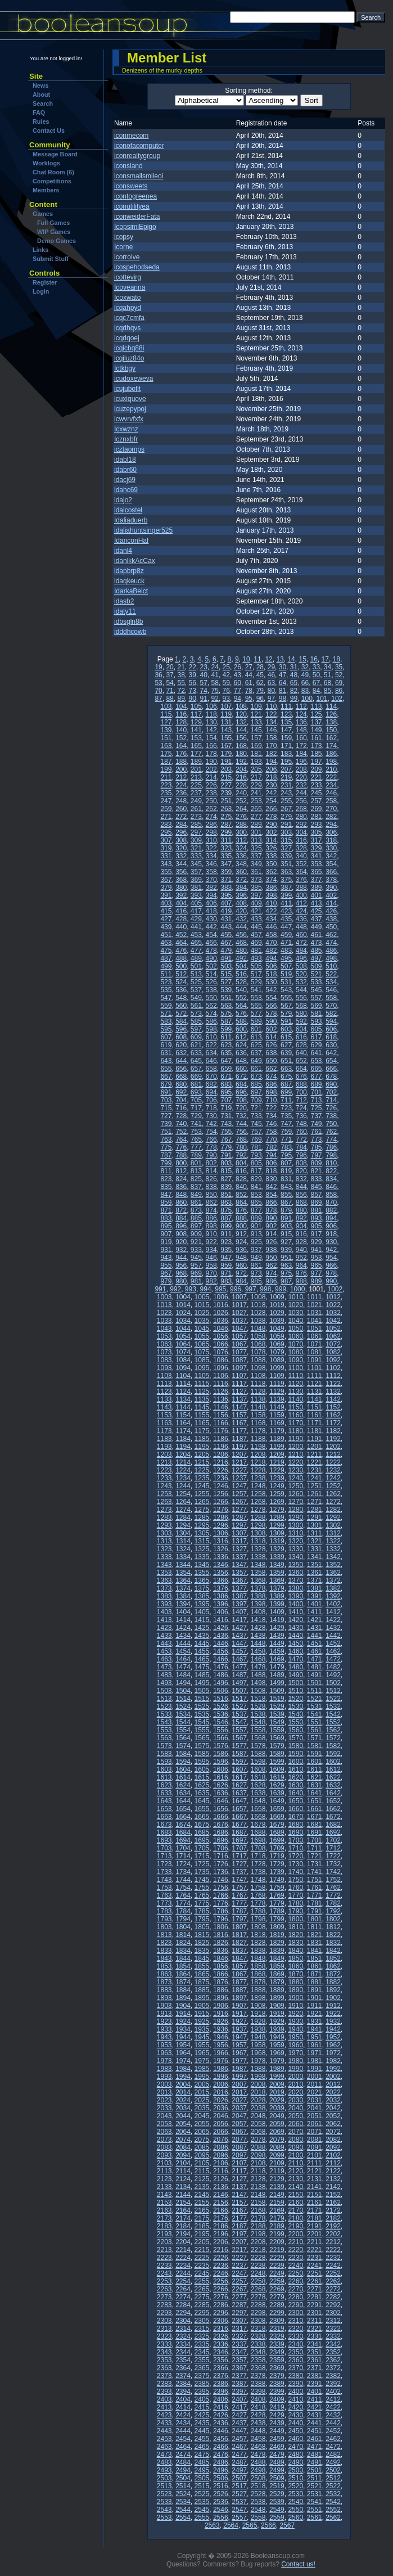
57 (203, 683)
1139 (276, 1399)
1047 (239, 1328)
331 (165, 856)
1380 (295, 1588)
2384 (183, 2384)
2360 (295, 2360)
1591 (314, 1754)
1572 (333, 1738)
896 (181, 1226)
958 (211, 1265)
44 (248, 675)
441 (196, 927)
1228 (258, 1470)
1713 (164, 1856)
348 (241, 864)
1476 (220, 1667)
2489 (276, 2462)
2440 (295, 2423)
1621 (314, 1777)
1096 (220, 1368)
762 (331, 1132)
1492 (333, 1675)
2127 (239, 2179)
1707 (239, 1848)
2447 (239, 2431)
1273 (164, 1510)
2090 (295, 2147)
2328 (258, 2336)
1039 (276, 1321)
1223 (164, 1470)
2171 (314, 2210)
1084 (183, 1360)
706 (211, 1100)
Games (43, 213)
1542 (333, 1714)
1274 (183, 1510)
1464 (183, 1659)
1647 (239, 1801)
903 (286, 1226)
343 (165, 864)
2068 (258, 2132)
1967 (239, 2053)
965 (316, 1265)
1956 (220, 2045)
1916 (220, 2013)
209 (316, 769)
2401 (314, 2391)
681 (196, 1084)
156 (241, 738)
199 (165, 769)
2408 (258, 2399)
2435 (202, 2423)
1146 (220, 1407)
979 (165, 1281)
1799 (276, 1919)
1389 (276, 1596)
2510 (295, 2478)
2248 (258, 2273)
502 (211, 966)
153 (196, 738)
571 (165, 1013)
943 (165, 1258)
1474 (183, 1667)
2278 (258, 2297)
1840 (295, 1950)
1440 (295, 1636)
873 (196, 1210)
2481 (314, 2454)
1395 (202, 1604)
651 (286, 1061)
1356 (220, 1573)
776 (181, 1147)
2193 (164, 2234)
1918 (258, 2013)
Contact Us (49, 130)
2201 (314, 2234)
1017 (239, 1305)
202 (211, 769)
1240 (295, 1478)
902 (271, 1226)
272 (181, 817)
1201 (314, 1447)
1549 (276, 1722)
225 (196, 785)
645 (196, 1061)
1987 (239, 2069)
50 (316, 675)
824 (181, 1179)
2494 (183, 2470)
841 (256, 1187)
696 (241, 1092)
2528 (258, 2494)
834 (331, 1179)
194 (271, 761)
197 (316, 761)
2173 (164, 2218)
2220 (295, 2250)
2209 (276, 2242)
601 (256, 1029)
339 (286, 856)
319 (165, 848)
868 (301, 1202)
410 (271, 903)
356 (181, 872)
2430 (295, 2415)
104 (181, 706)
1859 (276, 1966)
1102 (333, 1368)
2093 (164, 2155)
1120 (295, 1384)
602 (271, 1029)
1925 (202, 2021)
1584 (183, 1754)
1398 (258, 1604)
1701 (314, 1840)
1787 (239, 1911)
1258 (258, 1494)
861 (196, 1202)
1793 (164, 1919)
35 (338, 667)
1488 (258, 1675)
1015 (202, 1305)
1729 (276, 1864)
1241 (314, 1478)
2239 (276, 2265)
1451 (314, 1643)
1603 (164, 1769)
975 (286, 1273)
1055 (202, 1336)
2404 (183, 2399)
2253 (164, 2281)
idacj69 (124, 480)
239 (226, 793)
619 (165, 1045)
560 (181, 1006)
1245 (202, 1486)
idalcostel (128, 510)
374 (271, 880)
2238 (258, 2265)
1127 (239, 1391)
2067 (239, 2132)
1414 (183, 1620)
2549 (276, 2510)
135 (286, 722)
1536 (220, 1714)
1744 (183, 1880)
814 (211, 1171)
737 (316, 1116)
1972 (333, 2053)
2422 (333, 2407)
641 (316, 1053)
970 (211, 1273)
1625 (202, 1785)
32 (305, 667)
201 (196, 769)
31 (293, 667)
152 (181, 738)
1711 (314, 1848)
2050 (295, 2116)
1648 (258, 1801)
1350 (295, 1565)
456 (241, 935)
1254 (183, 1494)
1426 (220, 1628)
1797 (239, 1919)
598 (211, 1029)
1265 (202, 1502)
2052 (333, 2116)
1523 (164, 1706)
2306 (220, 2321)
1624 (183, 1785)
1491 (314, 1675)
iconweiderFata (137, 216)
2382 (333, 2376)
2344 (183, 2352)
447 (286, 927)
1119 (276, 1384)
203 (226, 769)
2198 (258, 2234)
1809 (276, 1927)
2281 (314, 2297)
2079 (276, 2139)
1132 (333, 1391)
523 (165, 982)
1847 (239, 1958)
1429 (276, 1628)
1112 (333, 1376)
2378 (258, 2376)
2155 (202, 2202)
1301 (314, 1525)
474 (331, 943)
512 (181, 974)
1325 (202, 1549)
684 (241, 1084)
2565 (250, 2525)
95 (248, 698)
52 (338, 675)
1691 (314, 1832)
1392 (333, 1596)
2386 (220, 2384)
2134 (183, 2187)
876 (241, 1210)
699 (286, 1092)
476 (181, 950)
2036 (220, 2108)
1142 (333, 1399)
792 (241, 1155)
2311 (314, 2321)
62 (260, 683)
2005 (202, 2084)
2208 (258, 2242)
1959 (276, 2045)
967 (165, 1273)
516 (241, 974)
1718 (258, 1856)
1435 (202, 1636)
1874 (183, 1982)
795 (286, 1155)
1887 (239, 1990)
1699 (276, 1840)
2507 (239, 2478)
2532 (333, 2494)
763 (165, 1139)
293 (316, 824)
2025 (202, 2100)
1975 (202, 2061)
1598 (258, 1762)
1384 (183, 1596)
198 (331, 761)
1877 (239, 1982)
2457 (239, 2439)
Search (43, 103)
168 (241, 746)
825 (196, 1179)
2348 (258, 2352)
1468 (258, 1659)
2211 (314, 2242)
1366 (220, 1580)
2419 (276, 2407)
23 (203, 667)
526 (211, 982)
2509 (276, 2478)
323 (226, 848)
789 (196, 1155)
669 (196, 1076)
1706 (220, 1848)
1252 (333, 1486)
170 (271, 746)
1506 (220, 1691)
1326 (220, 1549)
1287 (239, 1517)
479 (226, 950)
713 (316, 1100)
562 (211, 1006)
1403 (164, 1612)
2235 (202, 2265)
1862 (333, 1966)
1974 (183, 2061)
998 (265, 1289)
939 (286, 1250)
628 (301, 1045)
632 (181, 1053)
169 (256, 746)
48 (293, 675)
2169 (276, 2210)
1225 (202, 1470)
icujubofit (127, 389)
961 (256, 1265)
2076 (220, 2139)
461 (316, 935)
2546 (220, 2510)
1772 (333, 1895)
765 (196, 1139)
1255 (202, 1494)
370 (211, 880)
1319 (276, 1541)
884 (181, 1218)
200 (181, 769)
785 (316, 1147)
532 (301, 982)
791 (226, 1155)
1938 (258, 2029)
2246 (220, 2273)
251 (226, 801)
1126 (220, 1391)
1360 (295, 1573)
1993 (164, 2076)
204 (241, 769)
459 (286, 935)
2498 (258, 2470)
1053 (164, 1336)
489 (196, 958)
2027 (239, 2100)
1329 (276, 1549)
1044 (183, 1328)
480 (241, 950)
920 (181, 1242)
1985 (202, 2069)
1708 (258, 1848)
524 (181, 982)
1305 (202, 1533)
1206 (220, 1454)
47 (282, 675)
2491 (314, 2462)
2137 (239, 2187)
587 (226, 1021)
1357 (239, 1573)
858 (331, 1195)
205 (256, 769)
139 (165, 730)
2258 (258, 2281)
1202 (333, 1447)
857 (316, 1195)
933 (196, 1250)
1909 (276, 2006)
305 (316, 832)
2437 (239, 2423)
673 (256, 1076)
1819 (276, 1935)
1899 (276, 1998)
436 (301, 919)
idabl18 (125, 459)
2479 (276, 2454)
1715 (202, 1856)
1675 (202, 1825)
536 (181, 990)
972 (241, 1273)
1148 (258, 1407)
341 (316, 856)
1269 (276, 1502)
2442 (333, 2423)
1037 (239, 1321)
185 (316, 754)
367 (165, 880)
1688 (258, 1832)
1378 (258, 1588)
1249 (276, 1486)
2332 (333, 2336)
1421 (314, 1620)
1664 (183, 1817)
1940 (295, 2029)
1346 (220, 1565)
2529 (276, 2494)
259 (165, 809)
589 (256, 1021)
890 (271, 1218)
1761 (314, 1888)
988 (301, 1281)
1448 (258, 1643)
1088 (258, 1360)
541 (256, 990)
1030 (295, 1313)
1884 (183, 1990)
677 (316, 1076)
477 (196, 950)
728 (181, 1116)
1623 (164, 1785)
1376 (220, 1588)
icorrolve (126, 257)
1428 (258, 1628)
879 (286, 1210)
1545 (202, 1722)
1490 (295, 1675)
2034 (183, 2108)
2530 (295, 2494)
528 (241, 982)
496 (301, 958)
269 (316, 809)
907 (165, 1234)
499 (165, 966)
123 (286, 714)
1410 (295, 1612)
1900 (295, 1998)
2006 (220, 2084)
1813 (164, 1935)
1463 (164, 1659)
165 (196, 746)
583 (165, 1021)
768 (241, 1139)
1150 (295, 1407)
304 (301, 832)
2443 (164, 2431)
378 (331, 880)
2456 (220, 2439)
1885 (202, 1990)
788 (181, 1155)
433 (256, 919)
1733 (164, 1872)
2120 (295, 2171)
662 (271, 1069)
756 (241, 1132)
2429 (276, 2415)
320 (181, 848)
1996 (220, 2076)
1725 (202, 1864)
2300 (295, 2313)
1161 (314, 1415)
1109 (276, 1376)
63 (271, 683)
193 (256, 761)
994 (205, 1289)
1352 (333, 1565)
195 (286, 761)
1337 (239, 1557)
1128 (258, 1391)
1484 (183, 1675)
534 (331, 982)
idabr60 (125, 470)
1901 (314, 1998)
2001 (314, 2076)
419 (226, 911)
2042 (333, 2108)
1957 (239, 2045)
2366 (220, 2368)
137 (316, 722)
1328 (258, 1549)
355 (165, 872)
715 (165, 1108)
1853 (164, 1966)
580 (301, 1013)
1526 (220, 1706)
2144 (183, 2195)
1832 (333, 1943)
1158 (258, 1415)
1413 (164, 1620)
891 (286, 1218)
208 (301, 769)
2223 (164, 2258)
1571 (314, 1738)
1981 (314, 2061)
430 (211, 919)
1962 (333, 2045)
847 (165, 1195)
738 (331, 1116)
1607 (239, 1769)
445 (256, 927)
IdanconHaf (131, 540)
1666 (220, 1817)
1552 (333, 1722)
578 (271, 1013)
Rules (41, 121)
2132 (333, 2179)
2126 (220, 2179)
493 (256, 958)
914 (271, 1234)
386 (271, 887)
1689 (276, 1832)
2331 (314, 2336)
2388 (258, 2384)
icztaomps (129, 449)
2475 (202, 2454)
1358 (258, 1573)
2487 (239, 2462)
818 (271, 1171)
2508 (258, 2478)
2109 (276, 2163)
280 (301, 817)
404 (181, 903)
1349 (276, 1565)
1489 (276, 1675)
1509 (276, 1691)
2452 (333, 2431)
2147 (239, 2195)
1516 (220, 1699)
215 (226, 777)
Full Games (53, 222)
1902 (333, 1998)
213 (196, 777)
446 (271, 927)
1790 (295, 1911)
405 (196, 903)
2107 (239, 2163)
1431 (314, 1628)
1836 (220, 1950)
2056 (220, 2124)
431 (226, 919)
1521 (314, 1699)
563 (226, 1006)
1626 (220, 1785)
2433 (164, 2423)
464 (181, 943)
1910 (295, 2006)
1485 (202, 1675)
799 (165, 1163)
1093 (164, 1368)
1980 (295, 2061)
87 (158, 698)
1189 (276, 1439)
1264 (183, 1502)
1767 (239, 1895)
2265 (202, 2289)
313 (256, 840)
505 (256, 966)
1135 (202, 1399)
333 (196, 856)
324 (241, 848)
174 (331, 746)
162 (331, 738)
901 (256, 1226)
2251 (314, 2273)
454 (211, 935)
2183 (164, 2226)
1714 (183, 1856)
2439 (276, 2423)
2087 (239, 2147)
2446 (220, 2431)
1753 (164, 1888)
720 (241, 1108)
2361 (314, 2360)
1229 (276, 1470)
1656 (220, 1809)
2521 (314, 2486)
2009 (276, 2084)
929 (316, 1242)
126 (331, 714)
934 (211, 1250)
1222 (333, 1462)
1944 (183, 2037)
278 (271, 817)
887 (226, 1218)
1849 (276, 1958)
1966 (220, 2053)
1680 (295, 1825)
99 (293, 698)
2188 (258, 2226)
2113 (164, 2171)
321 (196, 848)
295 (165, 832)
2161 (314, 2202)
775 (165, 1147)
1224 (183, 1470)
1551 (314, 1722)
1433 (164, 1636)
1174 (183, 1431)
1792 (333, 1911)
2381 (314, 2376)
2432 (333, 2415)
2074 (183, 2139)
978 (331, 1273)
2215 (202, 2250)
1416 (220, 1620)
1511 (314, 1691)
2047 (239, 2116)
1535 (202, 1714)
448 (301, 927)
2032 (333, 2100)
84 (316, 691)
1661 (314, 1809)
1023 (164, 1313)
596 (181, 1029)
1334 (183, 1557)
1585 (202, 1754)
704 (181, 1100)
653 (316, 1061)
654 (331, 1061)
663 (286, 1069)
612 (241, 1037)
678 (331, 1076)
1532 (333, 1706)
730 (211, 1116)
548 (181, 998)
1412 (333, 1612)
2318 (258, 2328)
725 (316, 1108)
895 (165, 1226)
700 (301, 1092)
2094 (183, 2155)
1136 (220, 1399)
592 (301, 1021)
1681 (314, 1825)
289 (256, 824)
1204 (183, 1454)
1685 (202, 1832)
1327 (239, 1549)
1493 (164, 1683)
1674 (183, 1825)
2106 (220, 2163)
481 (256, 950)
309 (196, 840)
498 (331, 958)
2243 (164, 2273)
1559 (276, 1730)
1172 (333, 1423)
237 (196, 793)
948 (241, 1258)
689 (316, 1084)
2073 (164, 2139)
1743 (164, 1880)
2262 (333, 2281)
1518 (258, 1699)
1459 (276, 1651)
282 (331, 817)
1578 (258, 1746)
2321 (314, 2328)
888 (241, 1218)
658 (211, 1069)
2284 (183, 2305)
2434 (183, 2423)
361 (256, 872)
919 (165, 1242)
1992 (333, 2069)
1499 (276, 1683)
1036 (220, 1321)
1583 (164, 1754)
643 (165, 1061)
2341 (314, 2344)
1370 (295, 1580)
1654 (183, 1809)
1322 (333, 1541)
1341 (314, 1557)
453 (196, 935)
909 (196, 1234)
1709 (276, 1848)
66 (305, 683)
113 (316, 706)
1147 (239, 1407)
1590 (295, 1754)
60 (237, 683)
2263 (164, 2289)
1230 (295, 1470)
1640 (295, 1793)
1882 (333, 1982)
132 (241, 722)
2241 (314, 2265)
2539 (276, 2502)
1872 (333, 1974)
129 (196, 722)
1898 (258, 1998)
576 (241, 1013)
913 (256, 1234)
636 (241, 1053)
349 (256, 864)
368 (181, 880)
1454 (183, 1651)
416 (181, 911)
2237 (239, 2265)
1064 (183, 1344)
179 (226, 754)
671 (226, 1076)
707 (226, 1100)
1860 (295, 1966)
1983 (164, 2069)
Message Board (55, 154)
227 (226, 785)
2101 (314, 2155)
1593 (164, 1762)
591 (286, 1021)
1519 (276, 1699)
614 (271, 1037)
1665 (202, 1817)
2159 (276, 2202)
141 (196, 730)
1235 (202, 1478)
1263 (164, 1502)
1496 (220, 1683)
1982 (333, 2061)
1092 (333, 1360)
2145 (202, 2195)
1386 (220, 1596)
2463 (164, 2447)
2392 (333, 2384)
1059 (276, 1336)
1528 (258, 1706)
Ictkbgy (124, 368)
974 (271, 1273)
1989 (276, 2069)
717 (196, 1108)
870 (331, 1202)
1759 (276, 1888)
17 (325, 659)
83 (305, 691)
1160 (295, 1415)
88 (169, 698)
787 (165, 1155)
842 (271, 1187)
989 (316, 1281)
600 (241, 1029)
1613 (164, 1777)
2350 (295, 2352)
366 (331, 872)
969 (196, 1273)
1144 (183, 1407)
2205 (202, 2242)
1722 (333, 1856)
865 (256, 1202)
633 (196, 1053)
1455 (202, 1651)
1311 (314, 1533)
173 (316, 746)
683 (226, 1084)
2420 (295, 2407)
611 (226, 1037)
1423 (164, 1628)
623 (226, 1045)
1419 (276, 1620)
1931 (314, 2021)
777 (196, 1147)
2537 (239, 2502)
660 (241, 1069)
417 (196, 911)
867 (286, 1202)
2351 (314, 2352)
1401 (314, 1604)
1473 (164, 1667)
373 (256, 880)
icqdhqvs (127, 328)
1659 (276, 1809)
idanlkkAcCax (134, 561)
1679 (276, 1825)
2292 (333, 2305)
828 (241, 1179)
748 (301, 1124)
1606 (220, 1769)
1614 (183, 1777)
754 (211, 1132)
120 (241, 714)
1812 (333, 1927)
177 (196, 754)
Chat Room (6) (53, 172)
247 (165, 801)
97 (271, 698)
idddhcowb (130, 632)
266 (271, 809)
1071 (314, 1344)
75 (215, 691)
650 (271, 1061)
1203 (164, 1454)
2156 (220, 2202)
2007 (239, 2084)
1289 (276, 1517)
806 (271, 1163)
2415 (202, 2407)
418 (211, 911)
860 (181, 1202)
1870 (295, 1974)
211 (165, 777)
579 (286, 1013)
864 (241, 1202)
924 (241, 1242)
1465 (202, 1659)
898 (211, 1226)
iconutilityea (132, 206)
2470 (295, 2447)
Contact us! (298, 2564)
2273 (164, 2297)
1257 (239, 1494)
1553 (164, 1730)
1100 (295, 1368)
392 (181, 895)
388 (301, 887)
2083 (164, 2147)
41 (215, 675)
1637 (239, 1793)
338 (271, 856)
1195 (202, 1447)
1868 (258, 1974)
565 (256, 1006)
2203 (164, 2242)
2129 (276, 2179)
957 (196, 1265)
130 (211, 722)
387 (286, 887)
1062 (333, 1336)
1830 (295, 1943)
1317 (239, 1541)
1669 (276, 1817)
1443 (164, 1643)
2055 (202, 2124)
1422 (333, 1620)
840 (241, 1187)
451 (165, 935)
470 (271, 943)
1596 (220, 1762)
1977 (239, 2061)
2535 (202, 2502)
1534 (183, 1714)
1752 (333, 1880)
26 (237, 667)
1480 (295, 1667)
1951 (314, 2037)
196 (301, 761)
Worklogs (46, 163)
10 (246, 659)
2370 (295, 2368)
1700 (295, 1840)
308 (181, 840)
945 (196, 1258)
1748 (258, 1880)
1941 (314, 2029)
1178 (258, 1431)
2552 (333, 2510)
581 (316, 1013)
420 (241, 911)
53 (158, 683)
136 (301, 722)
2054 (183, 2124)
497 (316, 958)
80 (271, 691)
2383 (164, 2384)
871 (165, 1210)
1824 (183, 1943)
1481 (314, 1667)
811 (165, 1171)
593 (316, 1021)
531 (286, 982)
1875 (202, 1982)
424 (301, 911)
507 (286, 966)
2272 (333, 2289)
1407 (239, 1612)
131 (226, 722)
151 (165, 738)
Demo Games (56, 240)
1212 (333, 1454)
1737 (239, 1872)
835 (165, 1187)
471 (286, 943)
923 (226, 1242)
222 (331, 777)
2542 (333, 2502)
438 (331, 919)
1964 (183, 2053)
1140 (295, 1399)
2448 (258, 2431)
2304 (183, 2321)
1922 (333, 2013)
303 (286, 832)
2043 (164, 2116)
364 (301, 872)
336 (241, 856)
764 (181, 1139)
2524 (183, 2494)
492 (241, 958)
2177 (239, 2218)
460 (301, 935)
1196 (220, 1447)
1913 (164, 2013)
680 (181, 1084)
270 (331, 809)
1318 (258, 1541)
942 (331, 1250)
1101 (314, 1368)
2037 (239, 2108)
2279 (276, 2297)
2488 (258, 2462)
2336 (220, 2344)
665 (316, 1069)
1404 (183, 1612)
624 (241, 1045)
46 (271, 675)
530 (271, 982)
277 (256, 817)
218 (271, 777)
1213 (164, 1462)
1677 (239, 1825)
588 (241, 1021)
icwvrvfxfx (128, 419)
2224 (183, 2258)
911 (226, 1234)
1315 (202, 1541)
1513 (164, 1699)
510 (331, 966)
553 (256, 998)
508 (301, 966)
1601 (314, 1762)
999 (280, 1289)
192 (241, 761)
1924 (183, 2021)
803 (226, 1163)
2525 (202, 2494)
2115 (202, 2171)
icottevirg (127, 277)
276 (241, 817)
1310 (295, 1533)
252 (241, 801)
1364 (183, 1580)
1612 (333, 1769)
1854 (183, 1966)
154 (211, 738)
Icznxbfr (126, 439)
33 (316, 667)
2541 (314, 2502)
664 (301, 1069)
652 (301, 1061)
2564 (230, 2525)
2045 (202, 2116)
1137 (239, 1399)
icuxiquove (130, 399)
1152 (333, 1407)
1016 (220, 1305)
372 (241, 880)
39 (192, 675)
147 (286, 730)
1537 (239, 1714)
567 (286, 1006)
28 (260, 667)
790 (211, 1155)
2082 (333, 2139)
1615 (202, 1777)
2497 (239, 2470)
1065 (202, 1344)
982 (211, 1281)
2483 (164, 2462)
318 (331, 840)
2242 (333, 2265)
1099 (276, 1368)
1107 (239, 1376)
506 (271, 966)
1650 (295, 1801)
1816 (220, 1935)
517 (256, 974)
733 (256, 1116)
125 (316, 714)
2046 (220, 2116)
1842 (333, 1950)
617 (316, 1037)
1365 (202, 1580)
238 (211, 793)
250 (211, 801)
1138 (258, 1399)
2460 (295, 2439)
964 (301, 1265)
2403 (164, 2399)
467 (226, 943)
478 (211, 950)
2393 (164, 2391)
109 (256, 706)
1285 (202, 1517)
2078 (258, 2139)
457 (256, 935)
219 (286, 777)
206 (271, 769)
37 (169, 675)
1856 (220, 1966)
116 (181, 714)
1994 (183, 2076)
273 (196, 817)
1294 (183, 1525)
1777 (239, 1903)
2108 (258, 2163)
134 (271, 722)
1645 (202, 1801)
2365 (202, 2368)
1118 (258, 1384)
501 (196, 966)
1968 (258, 2053)
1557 (239, 1730)
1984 (183, 2069)
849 (196, 1195)
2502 (333, 2470)
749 (316, 1124)
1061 (314, 1336)
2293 (164, 2313)
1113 (164, 1384)
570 (331, 1006)
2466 (220, 2447)
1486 (220, 1675)
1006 (220, 1297)
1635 (202, 1793)
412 (301, 903)
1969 (276, 2053)
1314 (183, 1541)
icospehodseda (137, 267)
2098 (258, 2155)
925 (256, 1242)
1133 (164, 1399)
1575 (202, 1746)
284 (181, 824)
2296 (220, 2313)
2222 (333, 2250)
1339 (276, 1557)
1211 (314, 1454)
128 (181, 722)
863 (226, 1202)
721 (256, 1108)
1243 (164, 1486)
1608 (258, 1769)
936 (241, 1250)
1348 (258, 1565)
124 (301, 714)
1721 (314, 1856)
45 (260, 675)
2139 (276, 2187)
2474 (183, 2454)
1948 (258, 2037)
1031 (314, 1313)
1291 (314, 1517)
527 (226, 982)
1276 (220, 1510)
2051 (314, 2116)
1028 (258, 1313)
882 (331, 1210)
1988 (258, 2069)
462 (331, 935)
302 (271, 832)
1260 (295, 1494)
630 (331, 1045)
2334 (183, 2344)
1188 (258, 1439)
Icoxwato (127, 297)
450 (331, 927)
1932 (333, 2021)
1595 (202, 1762)
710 (271, 1100)
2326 (220, 2336)
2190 (295, 2226)
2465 (202, 2447)
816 (241, 1171)
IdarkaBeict (131, 591)
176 (181, 754)
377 (316, 880)
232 (301, 785)
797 (316, 1155)
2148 (258, 2195)
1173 (164, 1431)
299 (226, 832)
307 (165, 840)
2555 (202, 2517)
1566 (220, 1738)
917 (316, 1234)
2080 (295, 2139)
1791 (314, 1911)
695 (226, 1092)
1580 (295, 1746)
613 (256, 1037)
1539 (276, 1714)
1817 (239, 1935)
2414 (183, 2407)
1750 (295, 1880)
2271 (314, 2289)
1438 (258, 1636)
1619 (276, 1777)
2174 (183, 2218)
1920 (295, 2013)
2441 (314, 2423)
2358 (258, 2360)
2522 (333, 2486)
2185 (202, 2226)
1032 (333, 1313)
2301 (314, 2313)
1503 (164, 1691)
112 (301, 706)
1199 (276, 1447)
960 (241, 1265)
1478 (258, 1667)
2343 (164, 2352)
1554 (183, 1730)
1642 (333, 1793)
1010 (295, 1297)
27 (248, 667)
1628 (258, 1785)
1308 (258, 1533)
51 (327, 675)
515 (226, 974)
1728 (258, 1864)
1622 (333, 1777)
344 (181, 864)
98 (282, 698)
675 (286, 1076)
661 (256, 1069)
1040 (295, 1321)
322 (211, 848)
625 (256, 1045)
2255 (202, 2281)
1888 (258, 1990)
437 (316, 919)
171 (286, 746)
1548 (258, 1722)
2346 (220, 2352)
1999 (276, 2076)
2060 (295, 2124)
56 (192, 683)
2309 (276, 2321)
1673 (164, 1825)
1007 (239, 1297)
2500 (295, 2470)
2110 (295, 2163)
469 (256, 943)
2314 (183, 2328)
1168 (258, 1423)
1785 (202, 1911)
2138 (258, 2187)
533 (316, 982)
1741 (314, 1872)
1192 (333, 1439)
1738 (258, 1872)
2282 (333, 2297)
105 (196, 706)
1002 (335, 1289)
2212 (333, 2242)
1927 (239, 2021)
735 (286, 1116)
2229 (276, 2258)
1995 (202, 2076)
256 (301, 801)
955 (165, 1265)
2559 (276, 2517)
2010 (295, 2084)
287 (226, 824)
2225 (202, 2258)
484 (301, 950)
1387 (239, 1596)
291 (286, 824)
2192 (333, 2226)
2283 (164, 2305)
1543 (164, 1722)
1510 (295, 1691)
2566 (268, 2525)
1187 (239, 1439)
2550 (295, 2510)
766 (211, 1139)
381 (196, 887)
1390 (295, 1596)
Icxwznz (126, 429)
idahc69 (126, 490)
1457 (239, 1651)
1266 (220, 1502)
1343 (164, 1565)
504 (241, 966)
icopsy (123, 237)
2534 (183, 2502)
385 (256, 887)
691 (165, 1092)
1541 (314, 1714)
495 (286, 958)
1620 (295, 1777)
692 (181, 1092)
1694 (183, 1840)
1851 (314, 1958)
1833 (164, 1950)
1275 (202, 1510)
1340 (295, 1557)
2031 (314, 2100)
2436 (220, 2423)
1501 (314, 1683)
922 (211, 1242)
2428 (258, 2415)
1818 (258, 1935)
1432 (333, 1628)
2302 (333, 2313)
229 (256, 785)
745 (256, 1124)
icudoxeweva (133, 378)
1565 (202, 1738)
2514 (183, 2486)
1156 (220, 1415)
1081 (314, 1352)
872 (181, 1210)
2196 (220, 2234)
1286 (220, 1517)
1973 (164, 2061)
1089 (276, 1360)
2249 (276, 2273)
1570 (295, 1738)
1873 (164, 1982)
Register (45, 282)
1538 (258, 1714)
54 (169, 683)
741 (196, 1124)
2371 (314, 2368)
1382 (333, 1588)
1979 (276, 2061)
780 (241, 1147)
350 (271, 864)
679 (165, 1084)
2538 (258, 2502)
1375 (202, 1588)
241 (256, 793)
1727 (239, 1864)
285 (196, 824)
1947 (239, 2037)
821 (316, 1171)
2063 (164, 2132)
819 (286, 1171)
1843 (164, 1958)
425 (316, 911)
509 (316, 966)
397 (256, 895)
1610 (295, 1769)
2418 (258, 2407)
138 (331, 722)
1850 (295, 1958)
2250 (295, 2273)
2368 (258, 2368)
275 (226, 817)
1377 (239, 1588)
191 (226, 761)
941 (316, 1250)
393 (196, 895)
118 (211, 714)
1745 (202, 1880)
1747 (239, 1880)
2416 (220, 2407)
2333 (164, 2344)
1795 (202, 1919)
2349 (276, 2352)
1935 (202, 2029)
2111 (314, 2163)
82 (293, 691)
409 (256, 903)
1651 (314, 1801)
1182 (333, 1431)
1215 (202, 1462)
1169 (276, 1423)
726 (331, 1108)
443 (226, 927)
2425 (202, 2415)
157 (256, 738)
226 (211, 785)
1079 (276, 1352)
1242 (333, 1478)
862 (211, 1202)
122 (271, 714)
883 (165, 1218)
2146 (220, 2195)
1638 (258, 1793)
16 (314, 659)
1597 (239, 1762)
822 (331, 1171)
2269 (276, 2289)
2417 (239, 2407)
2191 (314, 2226)
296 (181, 832)
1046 (220, 1328)
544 (301, 990)
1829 (276, 1943)
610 (211, 1037)
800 (181, 1163)
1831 (314, 1943)
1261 (314, 1494)
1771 (314, 1895)
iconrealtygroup (137, 156)
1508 (258, 1691)
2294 (183, 2313)
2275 (202, 2297)
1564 (183, 1738)
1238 (258, 1478)
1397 (239, 1604)
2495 (202, 2470)
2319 (276, 2328)
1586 (220, 1754)
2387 (239, 2384)
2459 (276, 2439)
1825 (202, 1943)
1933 (164, 2029)
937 (256, 1250)
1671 (314, 1817)
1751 (314, 1880)
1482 (333, 1667)
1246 (220, 1486)
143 (226, 730)
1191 (314, 1439)
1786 (220, 1911)
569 (316, 1006)
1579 (276, 1746)
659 (226, 1069)
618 (331, 1037)
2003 (164, 2084)
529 (256, 982)
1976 (220, 2061)
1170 (295, 1423)
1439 (276, 1636)
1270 (295, 1502)
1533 (164, 1714)
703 (165, 1100)
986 (271, 1281)
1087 (239, 1360)
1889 (276, 1990)
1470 (295, 1659)
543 (286, 990)
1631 (314, 1785)
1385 (202, 1596)
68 (327, 683)
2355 (202, 2360)
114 (331, 706)
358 (211, 872)
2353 (164, 2360)
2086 (220, 2147)
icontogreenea (135, 196)
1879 (276, 1982)
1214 (183, 1462)
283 (165, 824)
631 (165, 1053)
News (40, 85)
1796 (220, 1919)
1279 (276, 1510)
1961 (314, 2045)
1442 (333, 1636)
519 (286, 974)
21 (180, 667)
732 (241, 1116)
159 (286, 738)
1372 (333, 1580)
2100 (295, 2155)
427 (165, 919)
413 (316, 903)
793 (256, 1155)
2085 (202, 2147)
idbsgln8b (128, 621)
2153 (164, 2202)
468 (241, 943)
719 (226, 1108)
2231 (314, 2258)
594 (331, 1021)
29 (271, 667)
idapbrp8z (129, 571)
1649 (276, 1801)
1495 (202, 1683)
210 (331, 769)
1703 (164, 1848)
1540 (295, 1714)
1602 (333, 1762)
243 (286, 793)
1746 (220, 1880)
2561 (314, 2517)
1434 (183, 1636)
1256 (220, 1494)
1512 (333, 1691)
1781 (314, 1903)
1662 (333, 1809)
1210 (295, 1454)
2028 (258, 2100)
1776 (220, 1903)
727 (165, 1116)
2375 (202, 2376)
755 (226, 1132)
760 (301, 1132)
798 (331, 1155)
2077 (239, 2139)
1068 (258, 1344)
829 (256, 1179)
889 (256, 1218)
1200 (295, 1447)
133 (256, 722)
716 (181, 1108)
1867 (239, 1974)
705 (196, 1100)
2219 (276, 2250)
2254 (183, 2281)
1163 (164, 1423)
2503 (164, 2478)
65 (293, 683)
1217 (239, 1462)
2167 (239, 2210)
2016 (220, 2092)
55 (180, 683)
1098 (258, 1368)
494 (271, 958)
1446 (220, 1643)
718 (211, 1108)
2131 (314, 2179)
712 (301, 1100)
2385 (202, 2384)
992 (175, 1289)
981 (196, 1281)
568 (301, 1006)
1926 (220, 2021)
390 (331, 887)
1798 (258, 1919)
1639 (276, 1793)
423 (286, 911)
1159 (276, 1415)
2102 (333, 2155)
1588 (258, 1754)
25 (226, 667)
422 (271, 911)
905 (316, 1226)
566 (271, 1006)
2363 (164, 2368)
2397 (239, 2391)
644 (181, 1061)
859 (165, 1202)
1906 (220, 2006)
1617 (239, 1777)
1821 (314, 1935)
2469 (276, 2447)
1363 (164, 1580)
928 (301, 1242)
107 (226, 706)
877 (256, 1210)
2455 (202, 2439)
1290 (295, 1517)
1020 (295, 1305)
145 (256, 730)
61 (248, 683)
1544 (183, 1722)
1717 (239, 1856)
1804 (183, 1927)
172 (301, 746)
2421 (314, 2407)
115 (165, 714)
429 (196, 919)
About (41, 94)
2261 (314, 2281)
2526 (220, 2494)
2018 (258, 2092)
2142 (333, 2187)
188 (181, 761)
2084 (183, 2147)
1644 (183, 1801)
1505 (202, 1691)
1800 (295, 1919)
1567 (239, 1738)
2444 (183, 2431)
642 (331, 1053)
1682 (333, 1825)
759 (286, 1132)
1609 (276, 1769)
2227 (239, 2258)
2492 (333, 2462)
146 (271, 730)
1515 (202, 1699)
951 (286, 1258)
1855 (202, 1966)
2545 (202, 2510)
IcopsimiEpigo (135, 227)
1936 (220, 2029)
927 (286, 1242)
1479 (276, 1667)
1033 (164, 1321)
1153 (164, 1415)
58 (215, 683)
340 (301, 856)
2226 (220, 2258)
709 (256, 1100)
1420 (295, 1620)
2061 (314, 2124)
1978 (258, 2061)
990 (331, 1281)
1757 (239, 1888)
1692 (333, 1832)
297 (196, 832)
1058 (258, 1336)
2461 (314, 2439)
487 (165, 958)
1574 (183, 1746)
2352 (333, 2352)
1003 (164, 1297)
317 (316, 840)
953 (316, 1258)
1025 (202, 1313)
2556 (220, 2517)
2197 (239, 2234)
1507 (239, 1691)
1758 (258, 1888)
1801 (314, 1919)
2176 (220, 2218)
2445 (202, 2431)
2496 (220, 2470)
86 (338, 691)
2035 (202, 2108)
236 (181, 793)
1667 (239, 1817)
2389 (276, 2384)
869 (316, 1202)
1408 (258, 1612)
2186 (220, 2226)
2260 (295, 2281)
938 (271, 1250)
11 (257, 659)
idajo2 (123, 500)
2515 (202, 2486)
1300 (295, 1525)
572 (181, 1013)
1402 (333, 1604)
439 (165, 927)
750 (331, 1124)
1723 (164, 1864)
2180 (295, 2218)
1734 (183, 1872)
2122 (333, 2171)
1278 (258, 1510)
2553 (164, 2517)
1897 (239, 1998)
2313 (164, 2328)
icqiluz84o (129, 358)
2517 (239, 2486)
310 (211, 840)
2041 (314, 2108)
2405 (202, 2399)
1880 (295, 1982)
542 (271, 990)
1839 (276, 1950)
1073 (164, 1352)
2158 (258, 2202)
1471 (314, 1659)
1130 (295, 1391)
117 (196, 714)
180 (241, 754)
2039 (276, 2108)
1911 (314, 2006)
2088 (258, 2147)
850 (211, 1195)
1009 (276, 1297)
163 (165, 746)
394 (211, 895)
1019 (276, 1305)
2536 (220, 2502)
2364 (183, 2368)
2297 (239, 2313)
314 (271, 840)
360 (241, 872)
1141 (314, 1399)
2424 (183, 2415)
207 (286, 769)
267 (286, 809)
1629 (276, 1785)
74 (203, 691)
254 (271, 801)
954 (331, 1258)
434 (271, 919)
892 (301, 1218)
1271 (314, 1502)
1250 (295, 1486)
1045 (202, 1328)
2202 (333, 2234)
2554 (183, 2517)
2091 (314, 2147)
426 (331, 911)
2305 (202, 2321)
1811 (314, 1927)
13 (279, 659)
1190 (295, 1439)
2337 (239, 2344)
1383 (164, 1596)
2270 (295, 2289)
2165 (202, 2210)
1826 (220, 1943)
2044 (183, 2116)
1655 (202, 1809)
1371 (314, 1580)
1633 (164, 1793)
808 (301, 1163)
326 (271, 848)
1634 (183, 1793)
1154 (183, 1415)
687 (286, 1084)
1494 (183, 1683)
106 (211, 706)
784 (301, 1147)
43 (237, 675)
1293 (164, 1525)
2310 (295, 2321)
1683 (164, 1832)
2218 (258, 2250)
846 (331, 1187)
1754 (183, 1888)
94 (237, 698)
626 (271, 1045)
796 (301, 1155)
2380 (295, 2376)
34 (327, 667)
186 (331, 754)
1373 (164, 1588)
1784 (183, 1911)
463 (165, 943)
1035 (202, 1321)
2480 (295, 2454)
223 (165, 785)
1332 (333, 1549)
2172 (333, 2210)
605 (316, 1029)
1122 (333, 1384)
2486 (220, 2462)
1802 (333, 1919)
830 (271, 1179)
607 (165, 1037)
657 (196, 1069)
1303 (164, 1533)
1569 (276, 1738)
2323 (164, 2336)
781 (256, 1147)
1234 (183, 1478)
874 (211, 1210)
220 (301, 777)
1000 (297, 1289)
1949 (276, 2037)
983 (226, 1281)
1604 (183, 1769)
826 (211, 1179)
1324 (183, 1549)
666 (331, 1069)
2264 (183, 2289)
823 (165, 1179)
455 (226, 935)
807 (286, 1163)
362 (271, 872)
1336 (220, 1557)
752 (181, 1132)
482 (271, 950)
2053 (164, 2124)
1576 (220, 1746)
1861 (314, 1966)
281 (316, 817)
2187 (239, 2226)
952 (301, 1258)
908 (181, 1234)
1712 (333, 1848)
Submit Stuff (51, 258)
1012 (333, 1297)
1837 (239, 1950)
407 (226, 903)
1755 (202, 1888)
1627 (239, 1785)
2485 (202, 2462)
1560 (295, 1730)
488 (181, 958)
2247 (239, 2273)
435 (286, 919)
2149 (276, 2195)
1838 (258, 1950)
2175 (202, 2218)
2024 (183, 2100)
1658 (258, 1809)
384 (241, 887)
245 (316, 793)
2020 (295, 2092)
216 (241, 777)
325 (256, 848)
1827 (239, 1943)
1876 (220, 1982)
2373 (164, 2376)
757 (256, 1132)
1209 (276, 1454)
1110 (295, 1376)
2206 (220, 2242)
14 (291, 659)
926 (271, 1242)
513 (196, 974)
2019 (276, 2092)
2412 (333, 2399)
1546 (220, 1722)
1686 (220, 1832)
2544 (183, 2510)
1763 (164, 1895)
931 (165, 1250)
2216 (220, 2250)
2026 (220, 2100)
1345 (202, 1565)
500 (181, 966)
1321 (314, 1541)
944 (181, 1258)
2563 (212, 2525)
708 (241, 1100)
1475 (202, 1667)
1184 (183, 1439)
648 (241, 1061)
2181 (314, 2218)
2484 (183, 2462)
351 (286, 864)
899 (226, 1226)
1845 (202, 1958)
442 (211, 927)
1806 (220, 1927)
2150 (295, 2195)
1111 (314, 1376)
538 (211, 990)
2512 (333, 2478)
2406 (220, 2399)
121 (256, 714)
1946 (220, 2037)
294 (331, 824)
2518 (258, 2486)
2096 (220, 2155)
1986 (220, 2069)
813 (196, 1171)
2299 (276, 2313)
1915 (202, 2013)
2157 (239, 2202)
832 (301, 1179)
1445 (202, 1643)
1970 (295, 2053)
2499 (276, 2470)
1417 (239, 1620)
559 (165, 1006)
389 (316, 887)
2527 (239, 2494)
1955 (202, 2045)
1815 (202, 1935)
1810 (295, 1927)
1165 (202, 1423)
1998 (258, 2076)
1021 (314, 1305)
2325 (202, 2336)
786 (331, 1147)
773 (316, 1139)
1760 (295, 1888)
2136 (220, 2187)
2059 (276, 2124)
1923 (164, 2021)
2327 (239, 2336)
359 (226, 872)
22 (192, 667)
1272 (333, 1502)
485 (316, 950)
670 (211, 1076)
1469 (276, 1659)
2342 (333, 2344)
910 (211, 1234)
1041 (314, 1321)
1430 (295, 1628)
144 (241, 730)
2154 (183, 2202)
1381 (314, 1588)
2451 (314, 2431)
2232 (333, 2258)
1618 (258, 1777)
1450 (295, 1643)
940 (301, 1250)
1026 (220, 1313)
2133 (164, 2187)
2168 (258, 2210)
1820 (295, 1935)
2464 (183, 2447)
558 (331, 998)
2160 (295, 2202)
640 (301, 1053)
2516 (220, 2486)
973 (256, 1273)
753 (196, 1132)
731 (226, 1116)
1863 (164, 1974)
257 (316, 801)
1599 (276, 1762)
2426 (220, 2415)
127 (165, 722)
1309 (276, 1533)
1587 (239, 1754)
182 (271, 754)
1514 (183, 1699)
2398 (258, 2391)
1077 (239, 1352)
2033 (164, 2108)
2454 (183, 2439)
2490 (295, 2462)
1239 (276, 1478)
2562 (333, 2517)
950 (271, 1258)
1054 (183, 1336)
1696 (220, 1840)
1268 (258, 1502)
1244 (183, 1486)
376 (301, 880)
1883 (164, 1990)
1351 (314, 1565)
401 (316, 895)
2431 (314, 2415)
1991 (314, 2069)
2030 (295, 2100)
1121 (314, 1384)
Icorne (123, 247)
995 (220, 1289)
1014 (183, 1305)
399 (286, 895)
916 (301, 1234)
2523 (164, 2494)
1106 (220, 1376)
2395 (202, 2391)
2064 (183, 2132)
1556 (220, 1730)
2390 (295, 2384)
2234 (183, 2265)
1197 (239, 1447)
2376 (220, 2376)
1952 (333, 2037)
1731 (314, 1864)
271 (165, 817)
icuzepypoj (130, 409)
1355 (202, 1573)
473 (316, 943)
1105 (202, 1376)
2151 (314, 2195)
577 (256, 1013)
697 (256, 1092)
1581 (314, 1746)
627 (286, 1045)
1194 (183, 1447)
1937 (239, 2029)
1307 (239, 1533)
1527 (239, 1706)
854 (271, 1195)
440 (181, 927)
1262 (333, 1494)
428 (181, 919)
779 (226, 1147)
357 (196, 872)
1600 (295, 1762)
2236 (220, 2265)
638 (271, 1053)
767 (226, 1139)
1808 (258, 1927)
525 (196, 982)
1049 (276, 1328)
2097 (239, 2155)
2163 (164, 2210)
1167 (239, 1423)
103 (165, 706)
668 (181, 1076)
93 (226, 698)
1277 (239, 1510)
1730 (295, 1864)
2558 (258, 2517)
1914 (183, 2013)
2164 (183, 2210)
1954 (183, 2045)
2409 (276, 2399)
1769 (276, 1895)
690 (331, 1084)
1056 (220, 1336)
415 (165, 911)
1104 (183, 1376)
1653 (164, 1809)
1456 (220, 1651)
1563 (164, 1738)
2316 (220, 2328)
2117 (239, 2171)
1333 (164, 1557)
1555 (202, 1730)
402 (331, 895)
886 (211, 1218)
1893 (164, 1998)
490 (211, 958)
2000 (295, 2076)
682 (211, 1084)
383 (226, 887)
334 (211, 856)
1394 (183, 1604)
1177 (239, 1431)
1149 (276, 1407)
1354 (183, 1573)
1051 (314, 1328)
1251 (314, 1486)
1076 (220, 1352)
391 (165, 895)
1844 (183, 1958)
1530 (295, 1706)
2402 (333, 2391)
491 (226, 958)
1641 (314, 1793)
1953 (164, 2045)
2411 (314, 2399)
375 (286, 880)
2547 (239, 2510)
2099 (276, 2155)
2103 (164, 2163)
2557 (239, 2517)
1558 (258, 1730)
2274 (183, 2297)
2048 (258, 2116)
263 (226, 809)
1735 (202, 1872)
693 (196, 1092)
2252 (333, 2273)
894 (331, 1218)
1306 (220, 1533)
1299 (276, 1525)
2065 (202, 2132)
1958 (258, 2045)
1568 (258, 1738)
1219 (276, 1462)
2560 (295, 2517)
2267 (239, 2289)
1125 (202, 1391)
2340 (295, 2344)
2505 (202, 2478)
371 (226, 880)
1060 (295, 1336)
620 (181, 1045)
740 (181, 1124)
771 (286, 1139)
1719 (276, 1856)
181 (256, 754)
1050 (295, 1328)
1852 (333, 1958)
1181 (314, 1431)
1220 (295, 1462)
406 (211, 903)
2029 (276, 2100)
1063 (164, 1344)
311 (226, 840)
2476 (220, 2454)
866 (271, 1202)
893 (316, 1218)
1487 (239, 1675)
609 (196, 1037)
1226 (220, 1470)
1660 (295, 1809)
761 (316, 1132)
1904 (183, 2006)
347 (226, 864)
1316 (220, 1541)
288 (241, 824)
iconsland (128, 166)
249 (196, 801)
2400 (295, 2391)
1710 (295, 1848)
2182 (333, 2218)
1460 (295, 1651)
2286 (220, 2305)
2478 (258, 2454)
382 (211, 887)
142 (211, 730)
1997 (239, 2076)
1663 (164, 1817)
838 (211, 1187)
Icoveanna (129, 287)
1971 (314, 2053)
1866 (220, 1974)
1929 (276, 2021)
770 (271, 1139)
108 (241, 706)
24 (215, 667)
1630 (295, 1785)
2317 (239, 2328)
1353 (164, 1573)
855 (286, 1195)
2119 (276, 2171)
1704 (183, 1848)
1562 (333, 1730)
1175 (202, 1431)
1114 (183, 1384)
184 (301, 754)
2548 (258, 2510)
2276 (220, 2297)
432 (241, 919)
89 (180, 698)
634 (211, 1053)
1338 (258, 1557)
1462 (333, 1651)
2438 (258, 2423)
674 (271, 1076)
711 (286, 1100)
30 (282, 667)
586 (211, 1021)
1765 (202, 1895)
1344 (183, 1565)
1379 (276, 1588)
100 (307, 698)
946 (211, 1258)
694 (211, 1092)
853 (256, 1195)
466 (211, 943)
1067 (239, 1344)
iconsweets (130, 186)
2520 (295, 2486)
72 (180, 691)
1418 (258, 1620)
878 (271, 1210)
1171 (314, 1423)
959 (226, 1265)
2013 (164, 2092)
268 (301, 809)
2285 (202, 2305)
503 (226, 966)
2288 (258, 2305)
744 (241, 1124)
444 (241, 927)
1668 (258, 1817)
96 (260, 698)
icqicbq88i (129, 348)
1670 (295, 1817)
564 (241, 1006)
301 (256, 832)
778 (211, 1147)
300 (241, 832)
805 (256, 1163)
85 (327, 691)
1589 (276, 1754)
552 (241, 998)
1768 (258, 1895)
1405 (202, 1612)
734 (271, 1116)
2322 (333, 2328)
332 (181, 856)
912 (241, 1234)
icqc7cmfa (129, 318)
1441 (314, 1636)
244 (301, 793)
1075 (202, 1352)
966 (331, 1265)
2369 (276, 2368)
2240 (295, 2265)
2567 (287, 2525)
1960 (295, 2045)
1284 (183, 1517)
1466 (220, 1659)
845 (316, 1187)
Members (46, 190)
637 (256, 1053)
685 (256, 1084)
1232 (333, 1470)
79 (260, 691)
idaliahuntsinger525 (143, 530)
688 (301, 1084)
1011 (314, 1297)
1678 (258, 1825)
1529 (276, 1706)
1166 (220, 1423)
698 (271, 1092)
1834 (183, 1950)
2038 (258, 2108)
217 (256, 777)
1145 (202, 1407)
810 (331, 1163)
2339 (276, 2344)
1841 (314, 1950)
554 (271, 998)
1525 (202, 1706)
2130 (295, 2179)
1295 (202, 1525)
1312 (333, 1533)
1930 (295, 2021)
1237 (239, 1478)
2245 (202, 2273)
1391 (314, 1596)
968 (181, 1273)
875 (226, 1210)
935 (226, 1250)
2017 (239, 2092)
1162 (333, 1415)
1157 (239, 1415)
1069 (276, 1344)
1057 (239, 1336)
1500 (295, 1683)
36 (158, 675)
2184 (183, 2226)
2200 (295, 2234)
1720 (295, 1856)
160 (301, 738)
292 (301, 824)
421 (256, 911)
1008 (258, 1297)
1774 (183, 1903)
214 (211, 777)
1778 (258, 1903)
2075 (202, 2139)
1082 (333, 1352)
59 (226, 683)
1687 (239, 1832)
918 (331, 1234)
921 (196, 1242)
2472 (333, 2447)
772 (301, 1139)
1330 (295, 1549)
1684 (183, 1832)
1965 (202, 2053)
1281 (314, 1510)
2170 (295, 2210)
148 (301, 730)
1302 (333, 1525)
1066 (220, 1344)
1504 (183, 1691)
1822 (333, 1935)
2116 (220, 2171)
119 (226, 714)
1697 (239, 1840)
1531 (314, 1706)
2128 (258, 2179)
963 (286, 1265)
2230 (295, 2258)
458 (271, 935)
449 (316, 927)
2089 (276, 2147)
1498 (258, 1683)
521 (316, 974)
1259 (276, 1494)
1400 (295, 1604)
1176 (220, 1431)
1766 (220, 1895)
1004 (183, 1297)
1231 (314, 1470)
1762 (333, 1888)
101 (322, 698)
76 (226, 691)
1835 (202, 1950)
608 (181, 1037)
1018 (258, 1305)
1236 (220, 1478)
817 (256, 1171)
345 (196, 864)
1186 (220, 1439)
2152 (333, 2195)
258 (331, 801)
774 (331, 1139)
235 (165, 793)
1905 (202, 2006)
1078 (258, 1352)
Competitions (52, 181)
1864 (183, 1974)
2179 (276, 2218)
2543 (164, 2510)
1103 (164, 1376)
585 (196, 1021)
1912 (333, 2006)
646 (211, 1061)
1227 (239, 1470)
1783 (164, 1911)
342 (331, 856)
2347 (239, 2352)
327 (286, 848)
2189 (276, 2226)
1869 (276, 1974)
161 (316, 738)
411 (286, 903)
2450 (295, 2431)
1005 (202, 1297)
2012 (333, 2084)
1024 (183, 1313)
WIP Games (53, 231)
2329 (276, 2336)
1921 (314, 2013)
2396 (220, 2391)
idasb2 (124, 601)
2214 (183, 2250)
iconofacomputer (139, 146)
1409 (276, 1612)
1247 (239, 1486)
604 (301, 1029)
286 (211, 824)
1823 (164, 1943)
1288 (258, 1517)
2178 (258, 2218)
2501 (314, 2470)
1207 (239, 1454)
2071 (314, 2132)
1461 (314, 1651)
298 (211, 832)
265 (256, 809)
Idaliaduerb (130, 520)
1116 (220, 1384)
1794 (183, 1919)
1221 (314, 1462)
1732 (333, 1864)
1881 (314, 1982)
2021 (314, 2092)
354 (331, 864)
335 (226, 856)
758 (271, 1132)
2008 (258, 2084)
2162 (333, 2202)
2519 (276, 2486)
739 (165, 1124)
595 (165, 1029)
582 (331, 1013)
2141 (314, 2187)
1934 (183, 2029)
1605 (202, 1769)
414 (331, 903)
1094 (183, 1368)
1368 (258, 1580)
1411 (314, 1612)
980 (181, 1281)
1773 (164, 1903)
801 (196, 1163)
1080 (295, 1352)
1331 (314, 1549)
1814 (183, 1935)
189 (196, 761)
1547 (239, 1722)
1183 (164, 1439)
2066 (220, 2132)
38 (180, 675)
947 (226, 1258)
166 (211, 746)
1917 (239, 2013)
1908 (258, 2006)
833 (316, 1179)
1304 (183, 1533)
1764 (183, 1895)
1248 (258, 1486)
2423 (164, 2415)
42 (226, 675)
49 (305, 675)
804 (241, 1163)
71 (169, 691)
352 (301, 864)
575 (226, 1013)
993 (190, 1289)
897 (196, 1226)
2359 (276, 2360)
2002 (333, 2076)
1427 (239, 1628)
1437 (239, 1636)
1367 (239, 1580)
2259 (276, 2281)
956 (181, 1265)
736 (301, 1116)
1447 (239, 1643)
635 (226, 1053)
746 (271, 1124)
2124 (183, 2179)
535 (165, 990)
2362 (333, 2360)
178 (211, 754)
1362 (333, 1573)
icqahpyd (127, 308)
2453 (164, 2439)
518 (271, 974)
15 (302, 659)
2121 (314, 2171)
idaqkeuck (129, 581)
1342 (333, 1557)
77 (237, 691)
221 (316, 777)
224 (181, 785)
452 (181, 935)
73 (192, 691)
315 (286, 840)
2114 (183, 2171)
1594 (183, 1762)
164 (181, 746)
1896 (220, 1998)
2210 (295, 2242)
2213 (164, 2250)
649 (256, 1061)
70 (158, 691)
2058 (258, 2124)
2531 (314, 2494)
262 (211, 809)
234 (331, 785)
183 (286, 754)
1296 (220, 1525)
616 (301, 1037)
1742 (333, 1872)
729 (196, 1116)
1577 (239, 1746)
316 (301, 840)
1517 (239, 1699)
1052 (333, 1328)
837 (196, 1187)
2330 (295, 2336)
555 (286, 998)
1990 (295, 2069)
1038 (258, 1321)
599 (226, 1029)
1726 (220, 1864)
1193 (164, 1447)
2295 (202, 2313)
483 (286, 950)
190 (211, 761)
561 (196, 1006)
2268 (258, 2289)
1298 (258, 1525)
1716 (220, 1856)
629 (316, 1045)
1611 (314, 1769)
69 (338, 683)
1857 (239, 1966)
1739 (276, 1872)
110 (271, 706)
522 (331, 974)
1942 (333, 2029)
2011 (314, 2084)
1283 (164, 1517)
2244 (183, 2273)
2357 (239, 2360)
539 (226, 990)
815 (226, 1171)
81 (282, 691)
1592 (333, 1754)
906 (331, 1226)
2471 (314, 2447)
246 (331, 793)
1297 (239, 1525)
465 (196, 943)
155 (226, 738)
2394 (183, 2391)
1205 (202, 1454)
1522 (333, 1699)
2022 (333, 2092)
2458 (258, 2439)
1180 (295, 1431)
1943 (164, 2037)
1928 (258, 2021)
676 (301, 1076)
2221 (314, 2250)
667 (165, 1076)
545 (316, 990)
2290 (295, 2305)
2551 (314, 2510)
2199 (276, 2234)
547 (165, 998)
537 (196, 990)
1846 (220, 1958)
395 (226, 895)
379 (165, 887)
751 (165, 1132)
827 (226, 1179)
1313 (164, 1541)
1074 (183, 1352)
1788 (258, 1911)
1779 (276, 1903)
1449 (276, 1643)
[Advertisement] (63, 365)
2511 (314, 2478)
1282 (333, 1510)
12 (268, 659)
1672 (333, 1817)
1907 (239, 2006)
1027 (239, 1313)
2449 (276, 2431)
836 (181, 1187)
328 (301, 848)
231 (286, 785)
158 (271, 738)
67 (316, 683)
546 (331, 990)
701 (316, 1092)
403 (165, 903)
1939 (276, 2029)
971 (226, 1273)
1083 (164, 1360)
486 (331, 950)
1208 (258, 1454)
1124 (183, 1391)
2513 (164, 2486)
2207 (239, 2242)
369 (196, 880)
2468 (258, 2447)
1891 (314, 1990)
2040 (295, 2108)
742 (211, 1124)
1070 (295, 1344)
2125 (202, 2179)
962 (271, 1265)
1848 (258, 1958)
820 (301, 1171)
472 (301, 943)
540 (241, 990)
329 (316, 848)
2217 (239, 2250)
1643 (164, 1801)
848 (181, 1195)
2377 (239, 2376)
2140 (295, 2187)
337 (256, 856)
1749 (276, 1880)
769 (256, 1139)
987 (286, 1281)
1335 (202, 1557)
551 (226, 998)
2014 (183, 2092)
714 (331, 1100)
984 (241, 1281)
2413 (164, 2407)
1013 (164, 1305)
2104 (183, 2163)
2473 (164, 2454)
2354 (183, 2360)
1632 (333, 1785)
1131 (314, 1391)
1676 (220, 1825)
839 (226, 1187)
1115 (202, 1384)
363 (286, 872)
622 (211, 1045)
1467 (239, 1659)
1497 (239, 1683)
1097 (239, 1368)
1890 (295, 1990)
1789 (276, 1911)
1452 (333, 1643)
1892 (333, 1990)
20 (169, 667)
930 (331, 1242)
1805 (202, 1927)
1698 (258, 1840)
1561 (314, 1730)
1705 (202, 1848)
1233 (164, 1478)
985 (256, 1281)
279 (286, 817)
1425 (202, 1628)
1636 (220, 1793)
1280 (295, 1510)
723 (286, 1108)
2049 (276, 2116)
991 (160, 1289)
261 (196, 809)
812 (181, 1171)
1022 (333, 1305)
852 (241, 1195)
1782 (333, 1903)
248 (181, 801)
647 (226, 1061)
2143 (164, 2195)
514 (211, 974)
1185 (202, 1439)
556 (301, 998)
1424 (183, 1628)
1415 (202, 1620)
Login (41, 291)
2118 (258, 2171)
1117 (239, 1384)
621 (196, 1045)
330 (331, 848)
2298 (258, 2313)
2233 (164, 2265)
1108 (258, 1376)
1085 (202, 1360)
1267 (239, 1502)
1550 (295, 1722)
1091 (314, 1360)
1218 (258, 1462)
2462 (333, 2439)
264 (241, 809)
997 (250, 1289)
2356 (220, 2360)
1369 (276, 1580)
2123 (164, 2179)
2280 (295, 2297)
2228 (258, 2258)
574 (211, 1013)
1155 (202, 1415)
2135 (202, 2187)
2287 (239, 2305)
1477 (239, 1667)
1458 (258, 1651)
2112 (333, 2163)
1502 (333, 1683)
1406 (220, 1612)
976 (301, 1273)
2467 (239, 2447)
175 (165, 754)
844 (301, 1187)
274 (211, 817)
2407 (239, 2399)
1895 (202, 1998)
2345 (202, 2352)
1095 (202, 1368)
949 (256, 1258)
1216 (220, 1462)
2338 (258, 2344)
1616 (220, 1777)
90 (192, 698)
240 (241, 793)
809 (316, 1163)
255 (286, 801)
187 (165, 761)
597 (196, 1029)
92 (215, 698)
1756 (220, 1888)
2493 (164, 2470)
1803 (164, 1927)
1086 (220, 1360)
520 (301, 974)
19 (158, 667)
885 (196, 1218)
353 (316, 864)
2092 (333, 2147)
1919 (276, 2013)
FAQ (39, 112)
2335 (202, 2344)
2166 (220, 2210)
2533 (164, 2502)
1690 (295, 1832)
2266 (220, 2289)
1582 (333, 1746)
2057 (239, 2124)
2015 (202, 2092)
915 (286, 1234)
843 (286, 1187)
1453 (164, 1651)
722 (271, 1108)
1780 (295, 1903)
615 (286, 1037)
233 (316, 785)
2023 (164, 2100)
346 (211, 864)
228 (241, 785)
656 (181, 1069)
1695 (202, 1840)
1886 (220, 1990)
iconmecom (131, 135)
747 (286, 1124)
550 (211, 998)
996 (235, 1289)
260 (181, 809)
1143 (164, 1407)
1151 (314, 1407)
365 (316, 872)
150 (331, 730)
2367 (239, 2368)
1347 (239, 1565)
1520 (295, 1699)
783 (286, 1147)
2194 (183, 2234)
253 (256, 801)
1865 (202, 1974)
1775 (202, 1903)
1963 (164, 2053)
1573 (164, 1746)
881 (316, 1210)
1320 (295, 1541)
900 (241, 1226)
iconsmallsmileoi (138, 176)
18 (336, 659)
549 (196, 998)
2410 (295, 2399)
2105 (202, 2163)
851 (226, 1195)
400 (301, 895)
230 (271, 785)
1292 (333, 1517)
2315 (202, 2328)
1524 (183, 1706)
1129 (276, 1391)
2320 (295, 2328)
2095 (202, 2155)
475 (165, 950)
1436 (220, 1636)
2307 (239, 2321)
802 (211, 1163)
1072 (333, 1344)
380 (181, 887)
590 (271, 1021)
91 (203, 698)
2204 (183, 2242)
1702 (333, 1840)
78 (248, 691)
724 (301, 1108)
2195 (202, 2234)
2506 (220, 2478)
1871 (314, 1974)
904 (301, 1226)
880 (301, 1210)
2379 (276, 2376)
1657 (239, 1809)
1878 (258, 1982)
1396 (220, 1604)
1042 (333, 1321)
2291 (314, 2305)
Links (40, 249)
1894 (183, 1998)
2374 (183, 2376)
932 (181, 1250)
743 (226, 1124)
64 (282, 683)
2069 (276, 2132)
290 (271, 824)
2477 (239, 2454)
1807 (239, 1927)
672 (241, 1076)
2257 (239, 2281)
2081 (314, 2139)
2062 (333, 2124)
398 (271, 895)
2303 (164, 2321)
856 (301, 1195)
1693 (164, 1840)
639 (286, 1053)
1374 (183, 1588)
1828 (258, 1943)
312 (241, 840)
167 (226, 746)
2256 (220, 2281)
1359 (276, 1573)
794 (271, 1155)
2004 (183, 2084)
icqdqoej (126, 338)
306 (331, 832)
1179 (276, 1431)
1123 (164, 1391)
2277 (239, 2297)
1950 (295, 2037)
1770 (295, 1895)
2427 (239, 2415)
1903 (164, 2006)
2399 (276, 2391)
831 (286, 1179)
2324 (183, 2336)
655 (165, 1069)
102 (336, 698)
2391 (314, 2384)
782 (271, 1147)
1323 (164, 1549)
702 (331, 1092)
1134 (183, 1399)
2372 (333, 2368)
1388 (258, 1596)
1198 (258, 1447)
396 (241, 895)
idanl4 (123, 551)
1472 (333, 1659)
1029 (276, 1313)
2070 (295, 2132)
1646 (220, 1801)
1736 (220, 1872)
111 (286, 706)
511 (165, 974)
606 (331, 1029)
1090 (295, 1360)
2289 (276, 2305)
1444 (183, 1643)
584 (181, 1021)
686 (271, 1084)
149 (316, 730)
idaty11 (125, 611)
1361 (314, 1573)
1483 (164, 1675)
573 (196, 1013)
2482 (333, 2454)
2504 (183, 2478)
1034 (183, 1321)
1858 (258, 1966)
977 (316, 1273)
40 (203, 675)
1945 (202, 2037)
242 (271, 793)
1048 (258, 1328)
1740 (295, 1872)
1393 (164, 1604)
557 (316, 998)
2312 (333, 2321)
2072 (333, 2132)
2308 (258, 2321)
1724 (183, 1864)
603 (286, 1029)
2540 (295, 2502)
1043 (164, 1328)
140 (181, 730)
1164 (183, 1423)
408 (241, 903)
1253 (164, 1494)
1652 (333, 1801)
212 (181, 777)
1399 (276, 1604)
